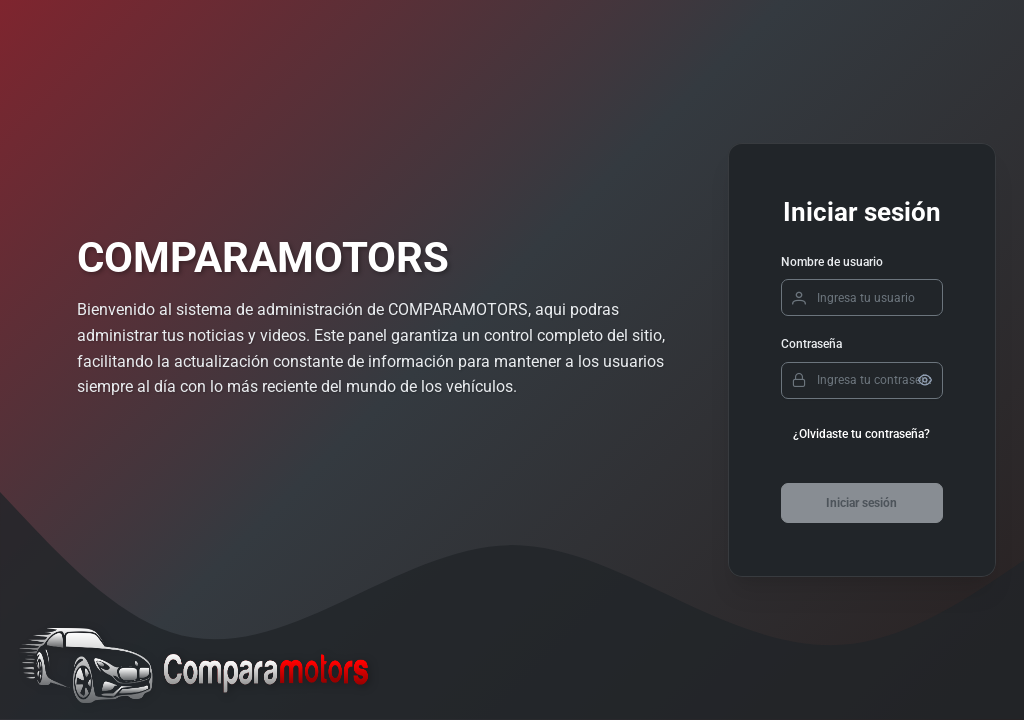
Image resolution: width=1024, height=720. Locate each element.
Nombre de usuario (832, 262)
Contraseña (811, 344)
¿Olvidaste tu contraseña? (861, 434)
